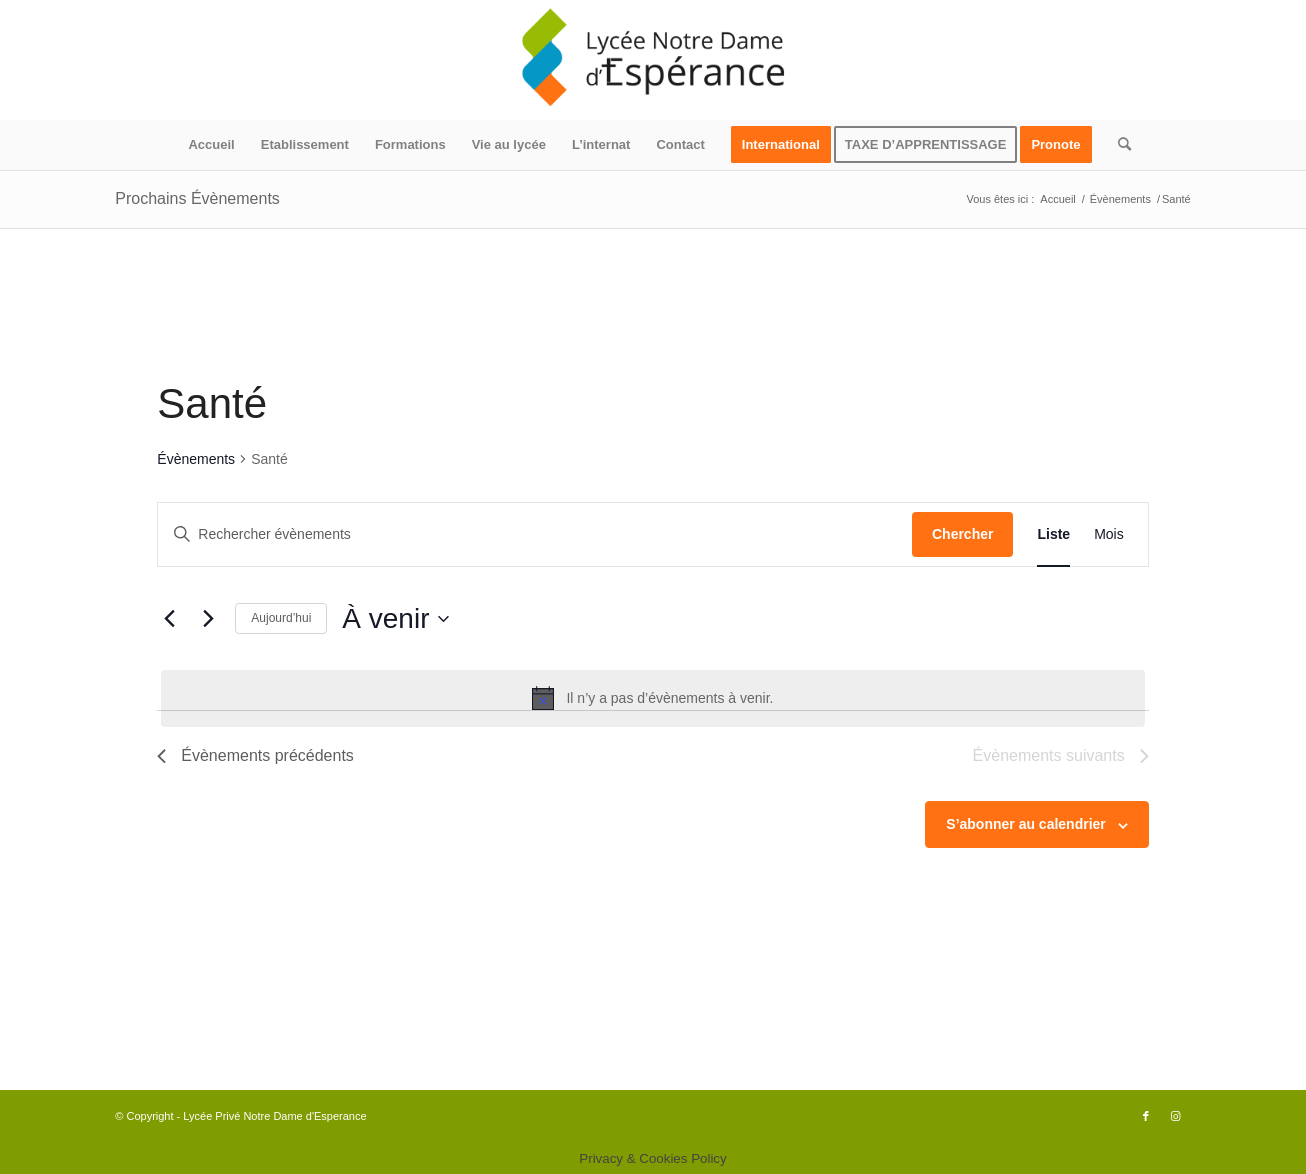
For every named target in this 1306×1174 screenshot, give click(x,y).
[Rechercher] (1118, 145)
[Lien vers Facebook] (1146, 1116)
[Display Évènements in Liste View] (1053, 534)
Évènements (196, 459)
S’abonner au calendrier (1026, 824)
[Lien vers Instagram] (1176, 1116)
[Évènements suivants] (208, 619)
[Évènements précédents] (169, 619)
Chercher (962, 534)
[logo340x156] (653, 60)
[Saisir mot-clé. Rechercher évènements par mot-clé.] (535, 534)
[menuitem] (211, 145)
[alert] (652, 698)
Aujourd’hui (281, 618)
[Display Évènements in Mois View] (1109, 534)
